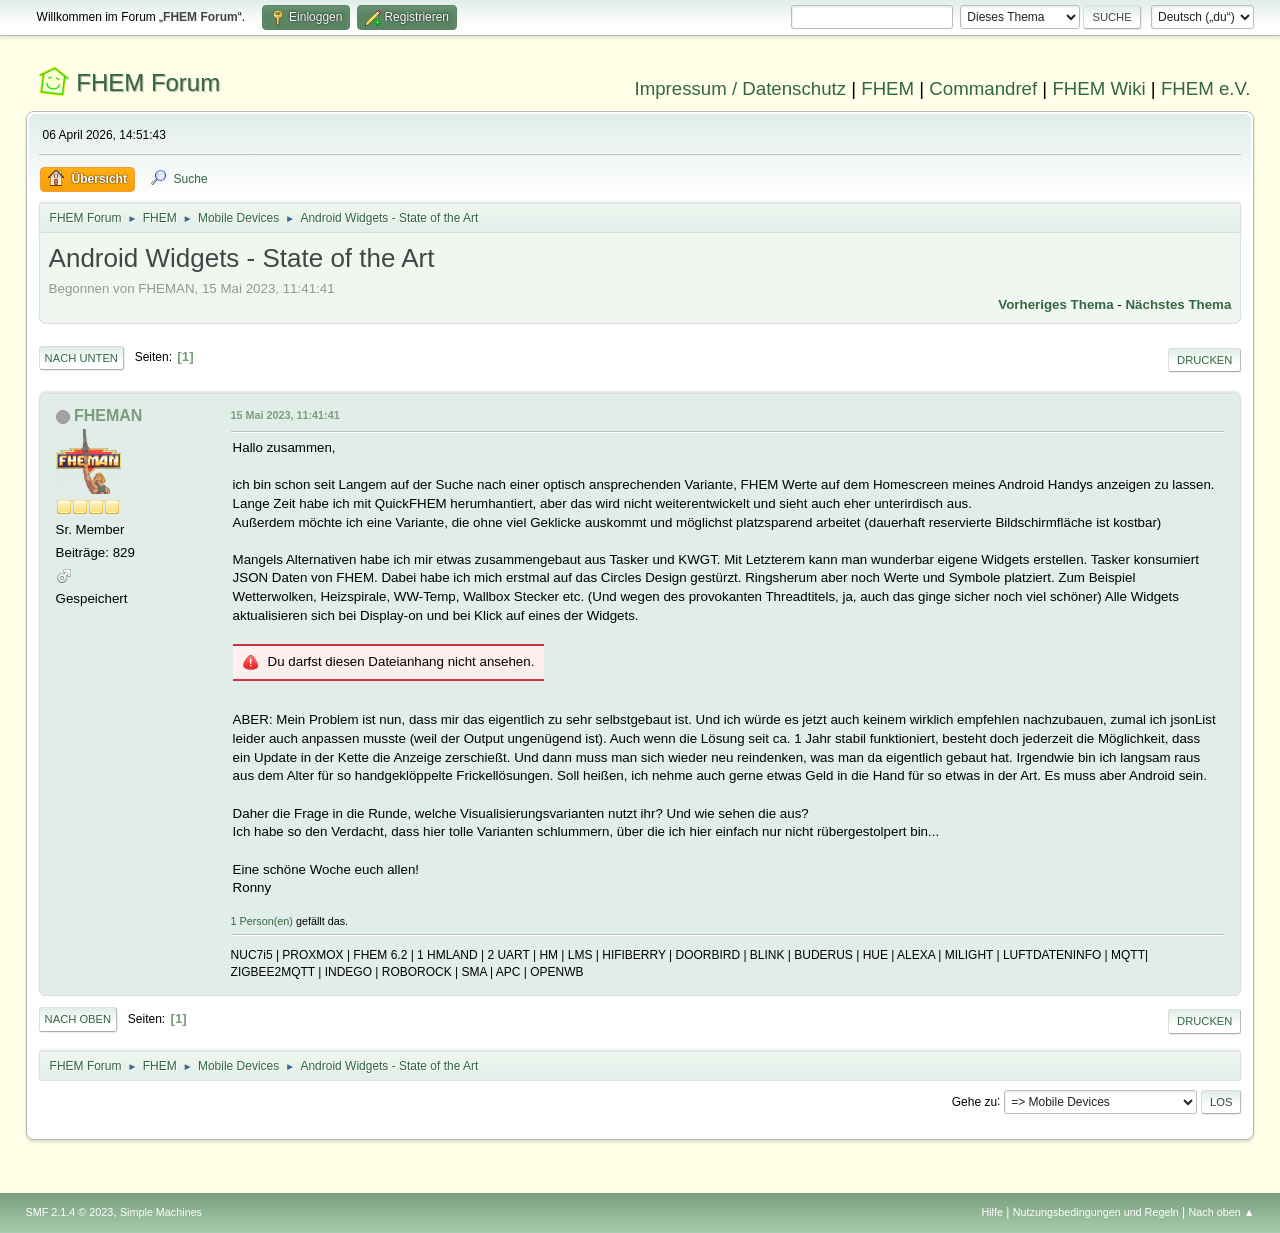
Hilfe (992, 1212)
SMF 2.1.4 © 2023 (70, 1212)
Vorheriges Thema (1055, 304)
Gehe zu (974, 1101)
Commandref (983, 88)
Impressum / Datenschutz (741, 88)
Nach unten (81, 358)
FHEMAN (108, 415)
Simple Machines (161, 1212)
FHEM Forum (148, 82)
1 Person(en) (262, 921)
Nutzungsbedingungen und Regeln (1096, 1212)
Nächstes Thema (1178, 304)
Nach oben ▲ (1222, 1212)
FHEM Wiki (1098, 88)
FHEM (887, 88)
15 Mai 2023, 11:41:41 (285, 415)
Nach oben (78, 1019)
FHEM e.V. (1206, 88)
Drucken (1204, 360)
